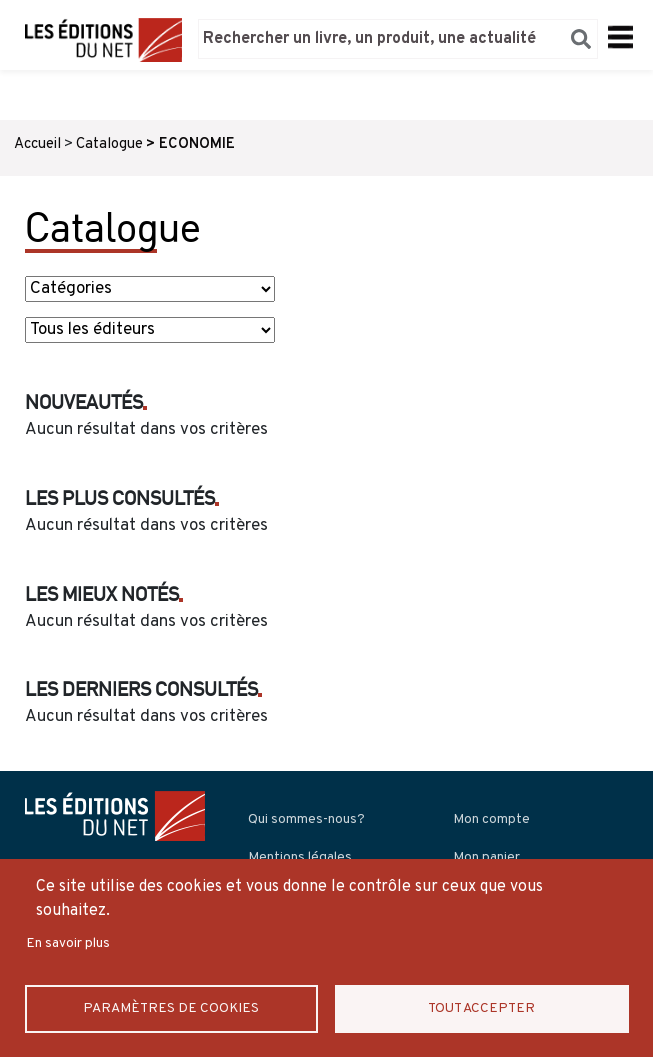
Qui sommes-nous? (306, 819)
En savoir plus (68, 942)
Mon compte (491, 819)
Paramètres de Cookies (171, 1007)
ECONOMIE (197, 144)
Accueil (37, 144)
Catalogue (109, 144)
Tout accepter (481, 1007)
